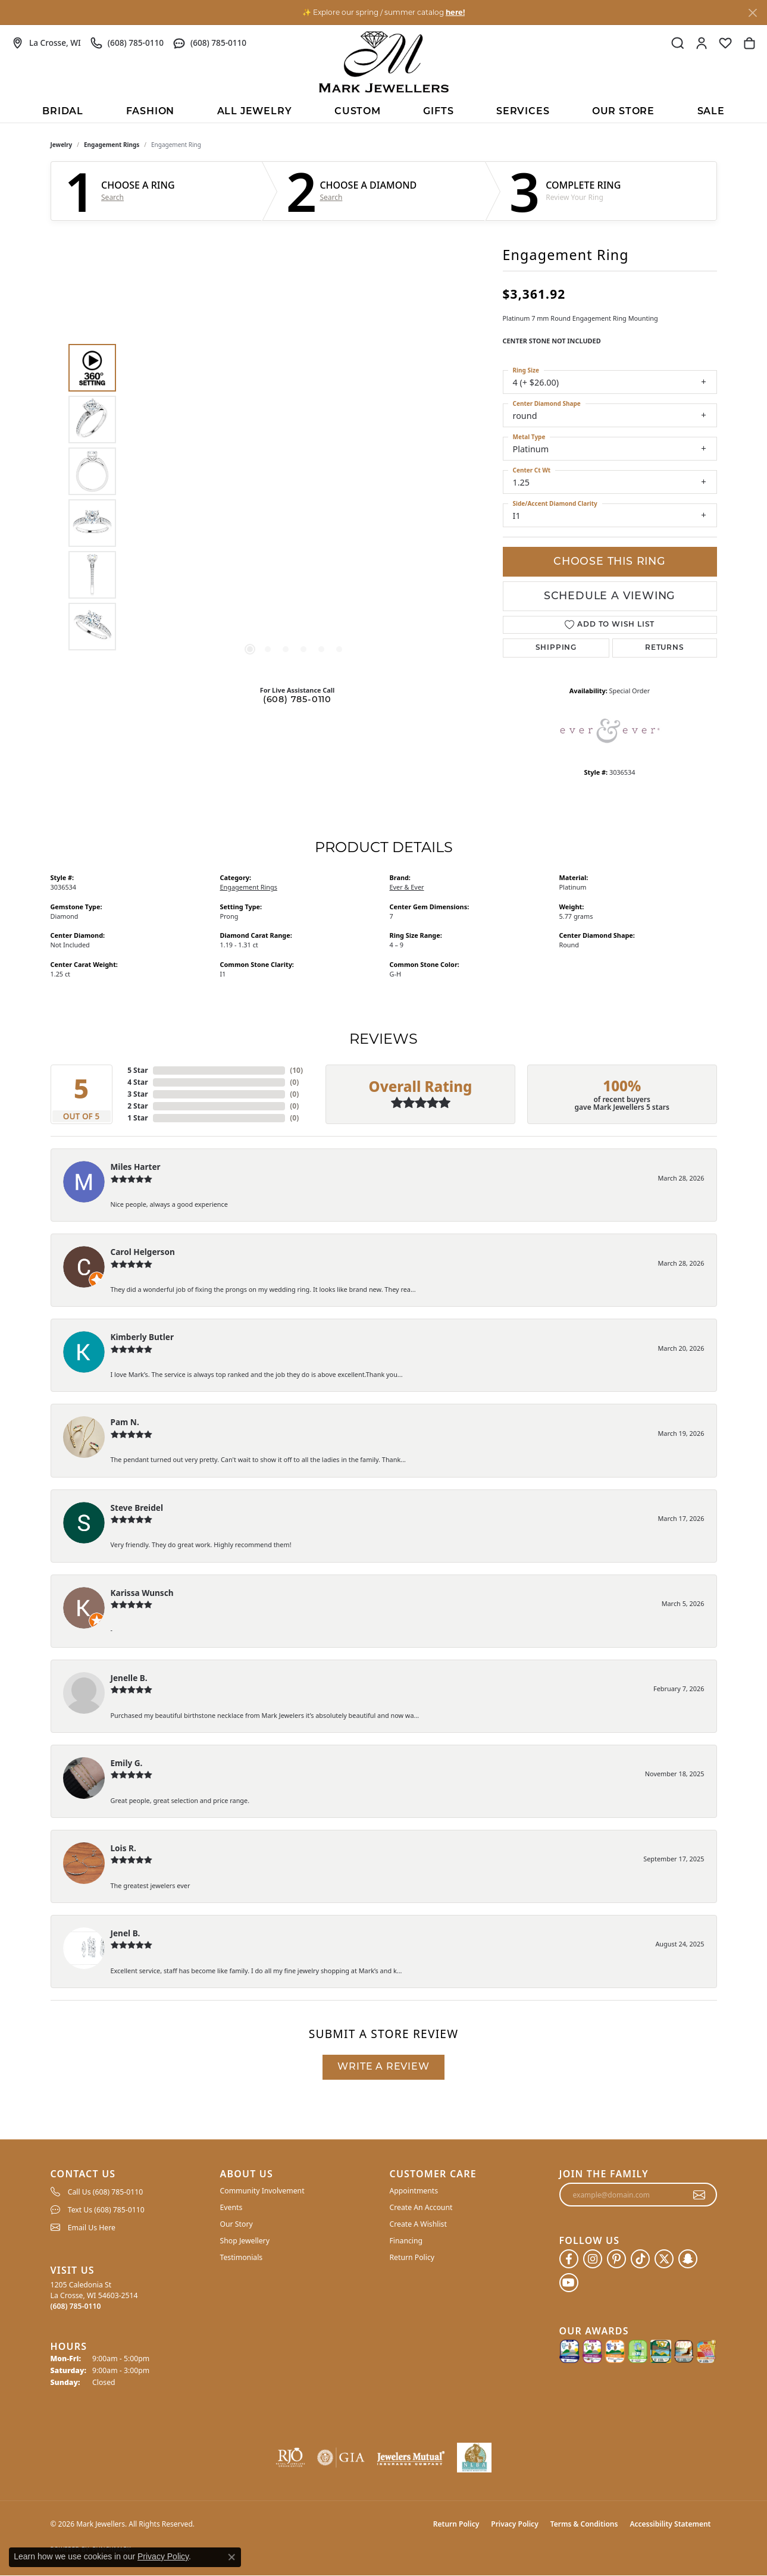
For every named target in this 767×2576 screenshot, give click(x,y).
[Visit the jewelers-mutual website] (411, 2457)
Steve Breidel (137, 1507)
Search (112, 197)
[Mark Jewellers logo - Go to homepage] (383, 62)
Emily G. (127, 1763)
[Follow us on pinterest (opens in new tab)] (616, 2258)
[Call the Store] (76, 2306)
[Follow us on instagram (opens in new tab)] (592, 2258)
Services (522, 112)
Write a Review (383, 2067)
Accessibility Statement (670, 2524)
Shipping (556, 648)
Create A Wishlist (418, 2224)
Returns (664, 648)
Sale (711, 112)
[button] (678, 43)
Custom (357, 112)
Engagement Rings (111, 144)
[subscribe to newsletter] (699, 2194)
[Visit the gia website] (341, 2457)
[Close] (752, 12)
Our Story (236, 2224)
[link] (46, 43)
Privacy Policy (514, 2524)
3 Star (137, 1094)
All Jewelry (254, 112)
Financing (406, 2241)
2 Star (137, 1106)
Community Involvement (262, 2191)
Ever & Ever (407, 886)
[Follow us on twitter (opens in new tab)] (664, 2258)
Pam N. (125, 1422)
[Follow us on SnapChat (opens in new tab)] (687, 2258)
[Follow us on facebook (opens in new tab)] (568, 2258)
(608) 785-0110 (297, 700)
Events (231, 2207)
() (296, 1070)
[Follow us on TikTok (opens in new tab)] (640, 2258)
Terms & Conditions (584, 2524)
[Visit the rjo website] (290, 2457)
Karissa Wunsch (142, 1592)
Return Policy (412, 2257)
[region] (294, 497)
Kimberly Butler (142, 1336)
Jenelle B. (129, 1677)
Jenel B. (125, 1933)
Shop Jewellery (245, 2241)
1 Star (137, 1118)
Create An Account (421, 2207)
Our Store (623, 112)
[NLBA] (474, 2457)
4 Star (137, 1082)
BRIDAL (62, 112)
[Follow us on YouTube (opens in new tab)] (568, 2282)
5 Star (137, 1070)
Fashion (150, 112)
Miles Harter (136, 1166)
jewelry (62, 144)
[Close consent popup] (231, 2557)
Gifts (438, 112)
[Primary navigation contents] (383, 111)
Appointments (414, 2191)
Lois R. (123, 1848)
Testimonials (241, 2257)
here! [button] (455, 12)
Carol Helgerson (143, 1251)
